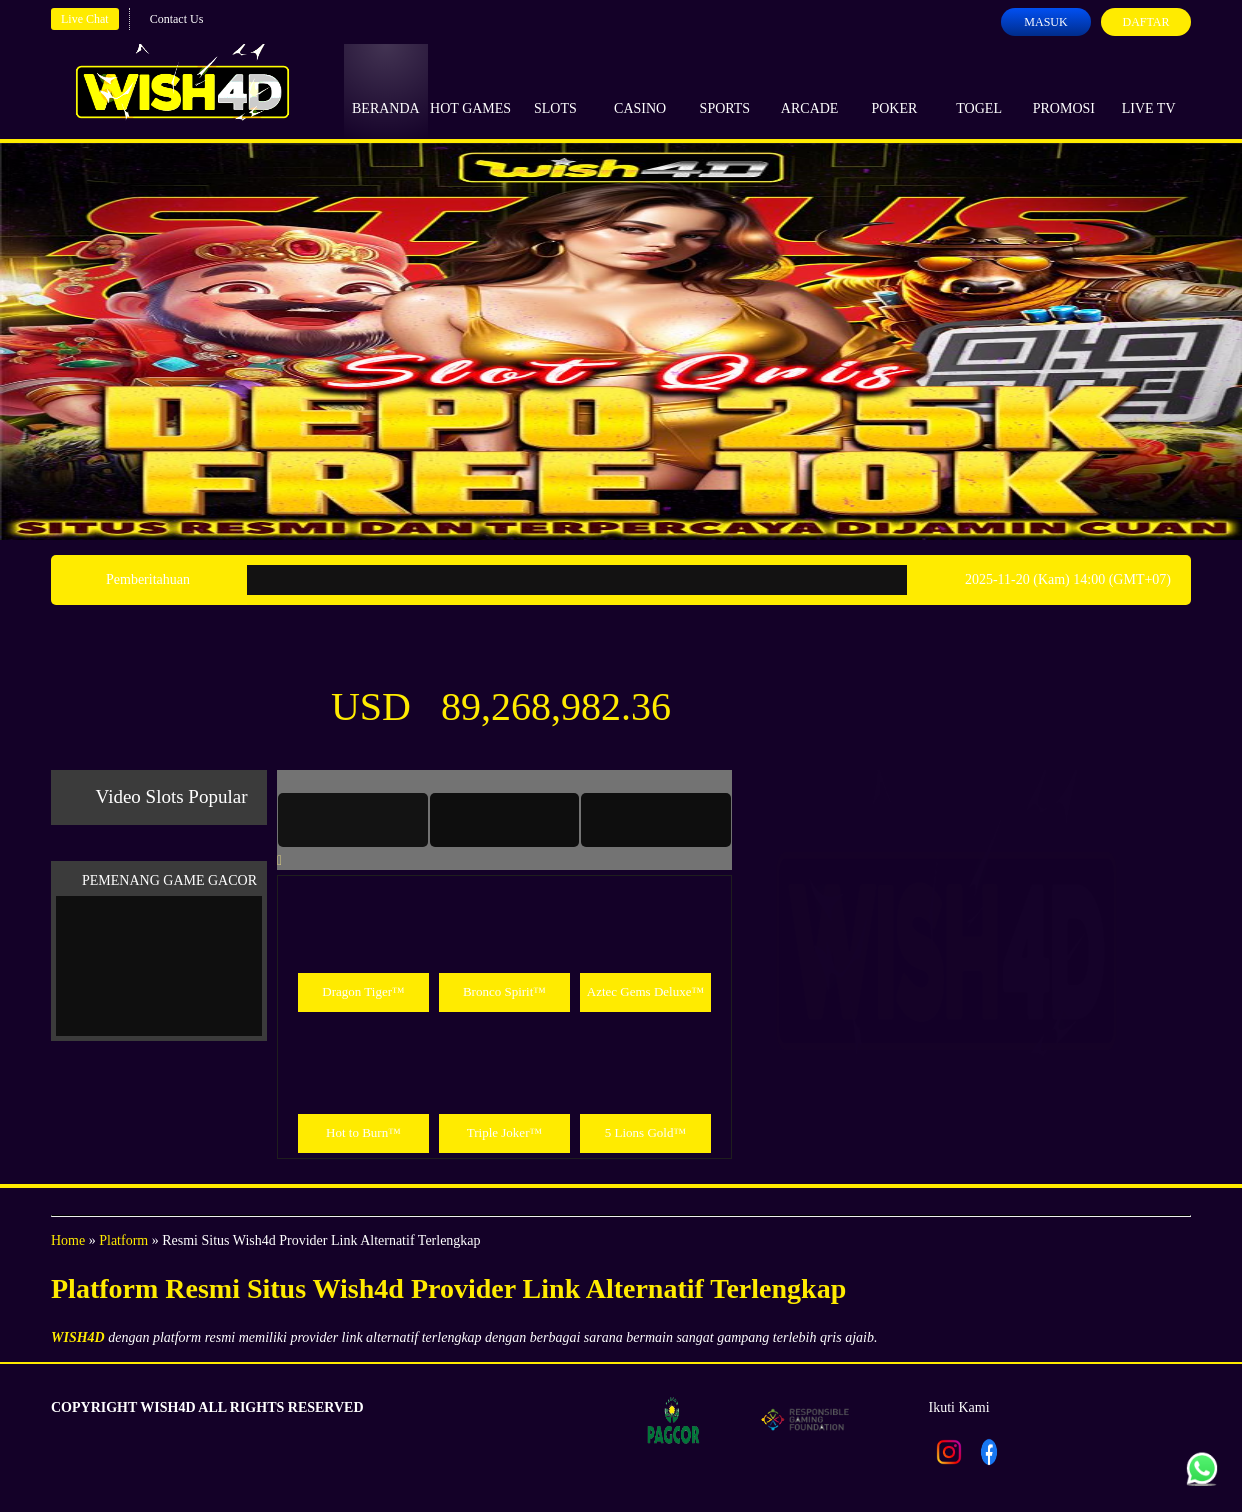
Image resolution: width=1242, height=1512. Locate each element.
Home (68, 1240)
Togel (979, 90)
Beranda (386, 90)
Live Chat (85, 19)
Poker (894, 90)
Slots (555, 90)
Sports (725, 90)
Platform (123, 1240)
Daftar (1145, 22)
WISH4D (78, 1337)
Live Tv (1149, 90)
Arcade (810, 90)
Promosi (1064, 90)
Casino (640, 90)
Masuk (1045, 22)
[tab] (353, 820)
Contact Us (177, 19)
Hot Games (470, 90)
